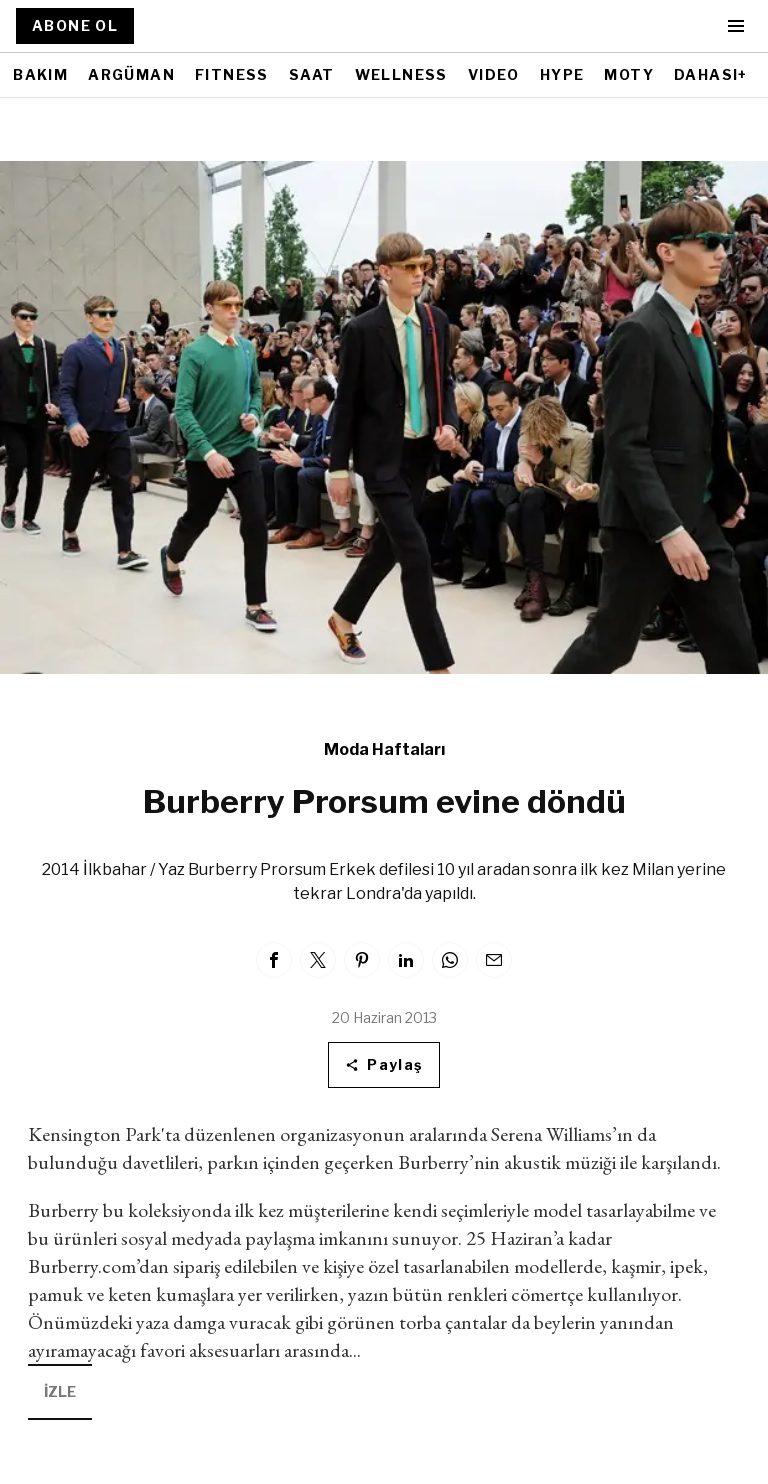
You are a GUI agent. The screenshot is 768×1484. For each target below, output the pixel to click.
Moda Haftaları (384, 749)
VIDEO (494, 74)
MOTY (629, 74)
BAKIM (40, 74)
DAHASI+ (711, 74)
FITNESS (232, 74)
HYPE (562, 74)
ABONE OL (75, 25)
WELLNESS (401, 74)
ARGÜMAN (131, 74)
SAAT (312, 74)
